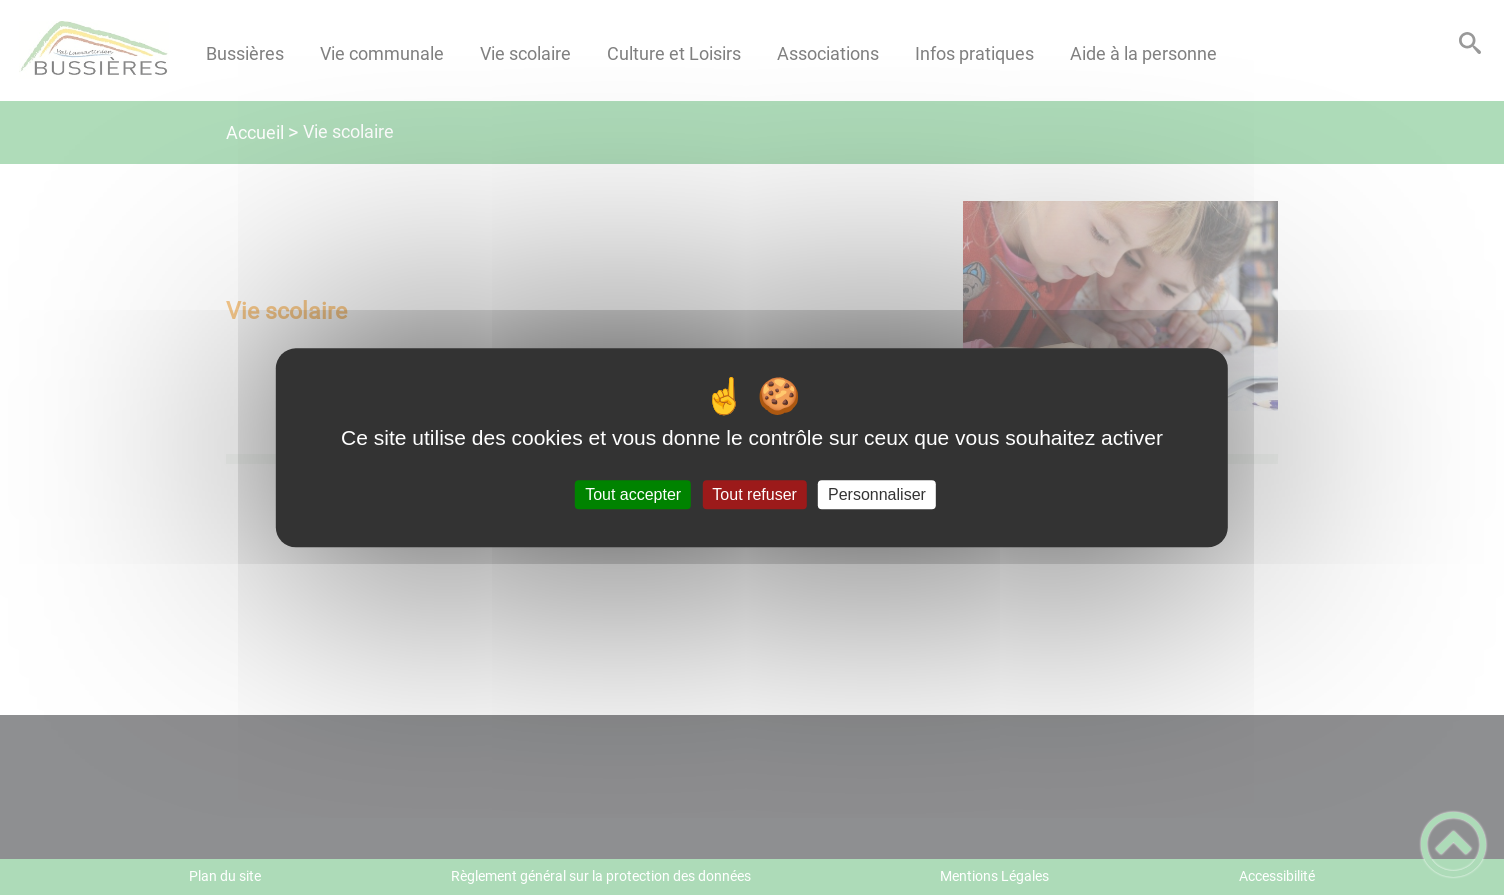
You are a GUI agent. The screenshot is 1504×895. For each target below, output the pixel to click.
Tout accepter (633, 494)
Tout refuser (754, 494)
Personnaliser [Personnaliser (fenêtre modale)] (877, 494)
